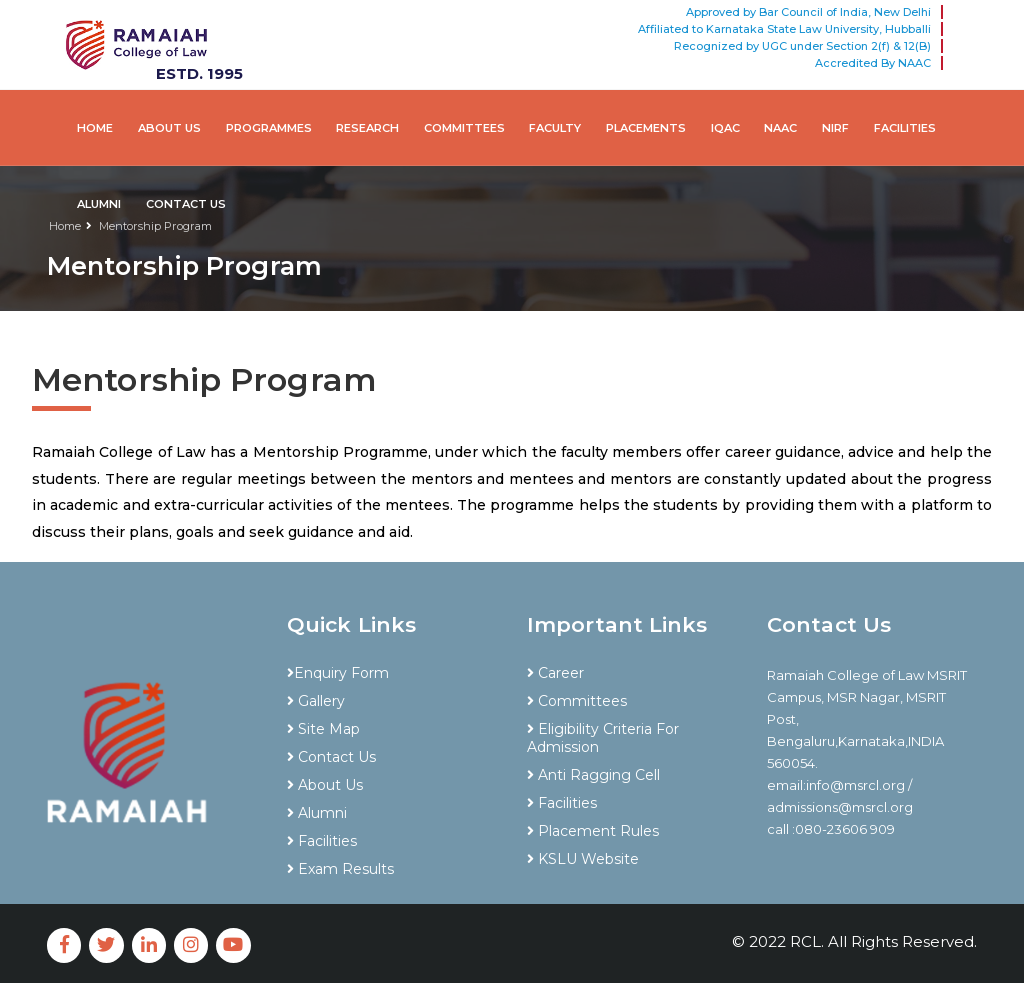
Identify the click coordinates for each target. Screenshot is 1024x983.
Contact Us (186, 204)
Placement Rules (593, 831)
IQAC (725, 128)
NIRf (835, 128)
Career (555, 673)
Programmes (269, 128)
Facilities (905, 128)
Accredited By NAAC (873, 63)
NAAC (780, 128)
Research (367, 128)
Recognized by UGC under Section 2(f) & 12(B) (802, 46)
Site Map (323, 729)
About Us (169, 128)
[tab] (392, 638)
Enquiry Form (338, 673)
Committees (464, 128)
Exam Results (340, 869)
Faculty (555, 128)
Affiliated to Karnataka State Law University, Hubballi (784, 29)
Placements (646, 128)
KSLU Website (583, 859)
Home (95, 128)
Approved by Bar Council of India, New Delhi (808, 12)
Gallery (316, 701)
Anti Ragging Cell (593, 775)
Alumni (99, 204)
